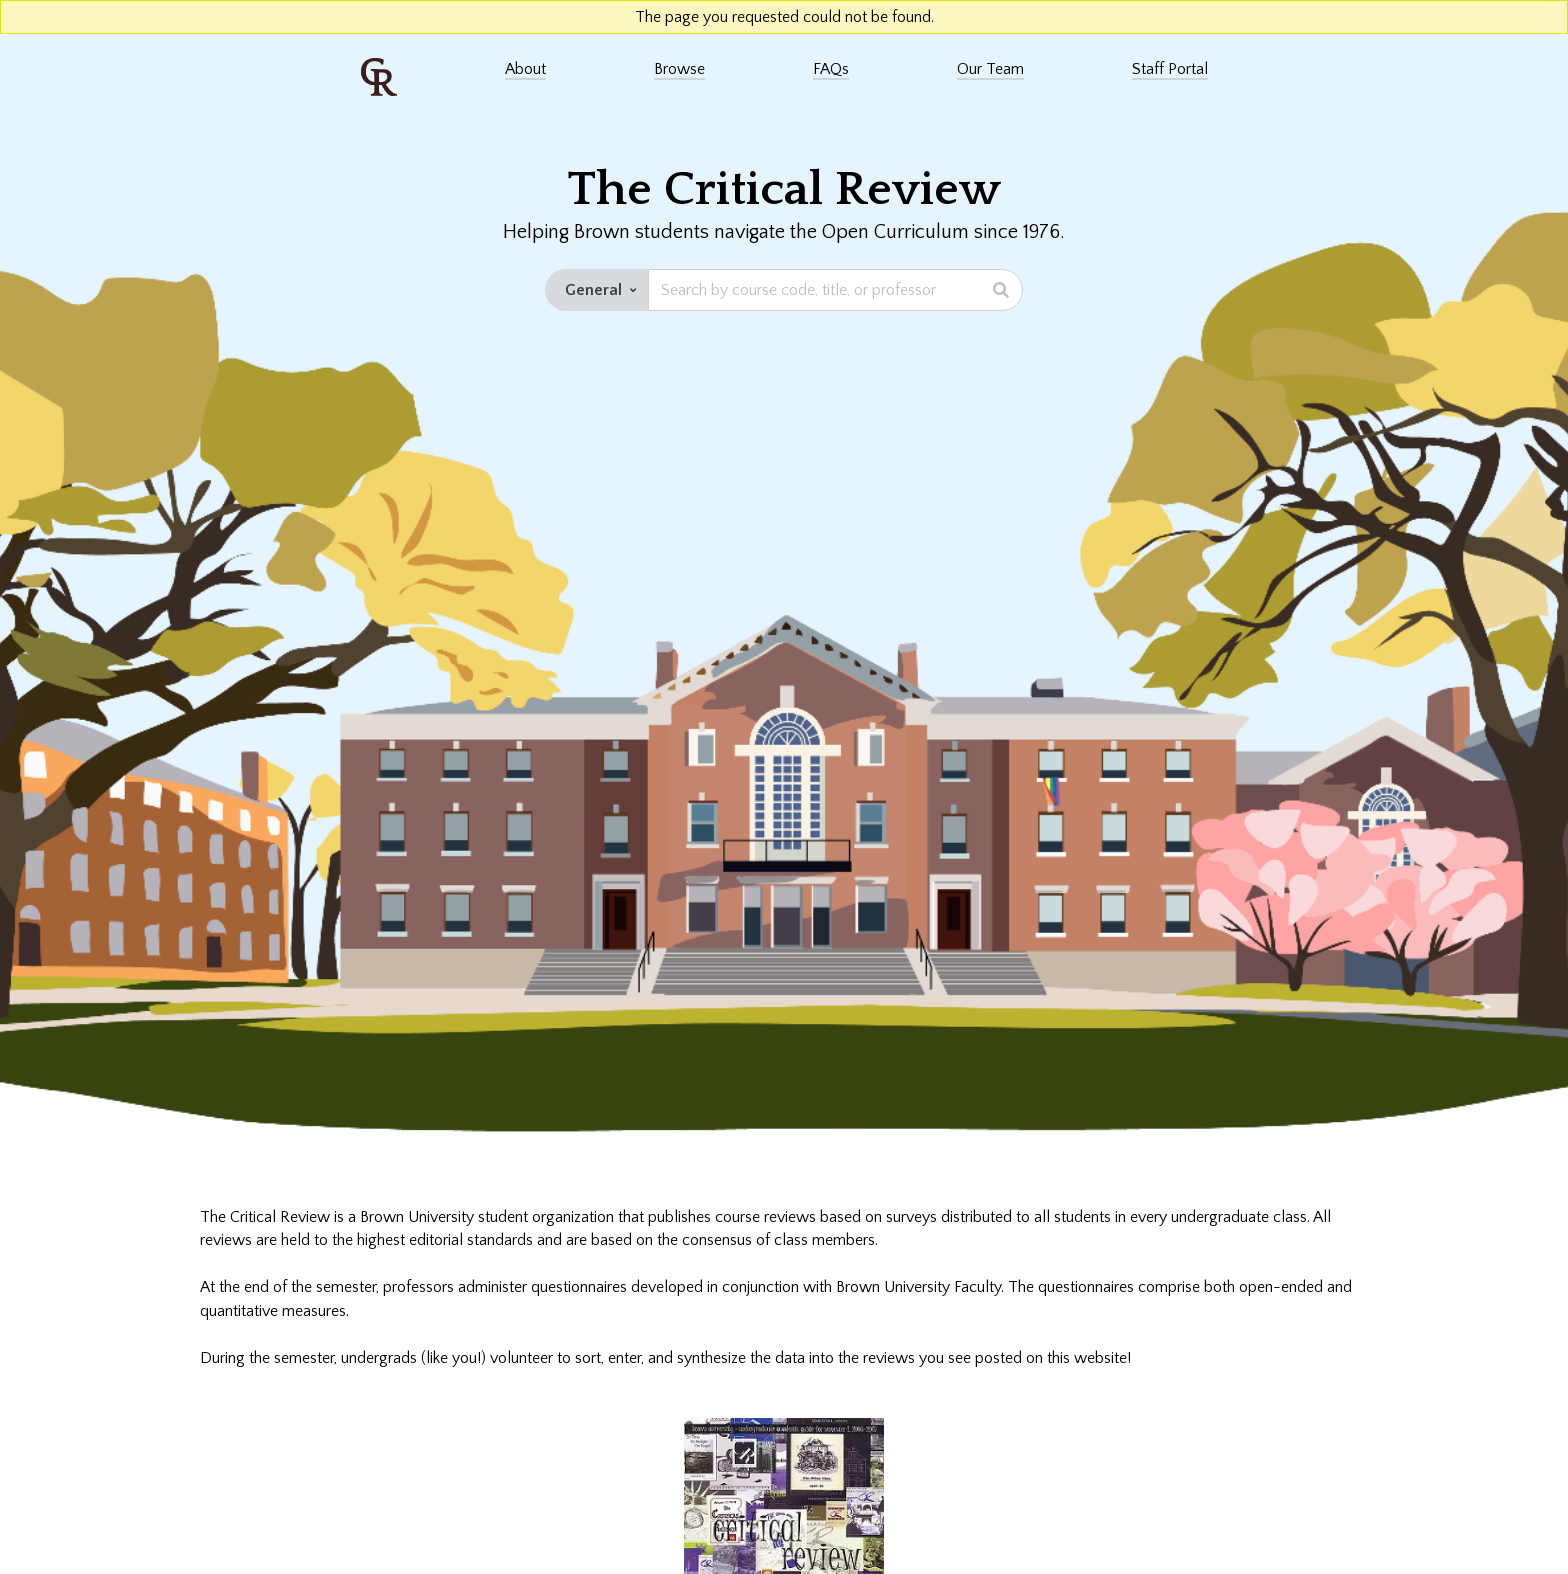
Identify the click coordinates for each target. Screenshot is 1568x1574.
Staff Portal (1170, 69)
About (525, 69)
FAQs (831, 69)
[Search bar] (835, 290)
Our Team (990, 69)
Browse (679, 69)
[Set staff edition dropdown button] (596, 290)
